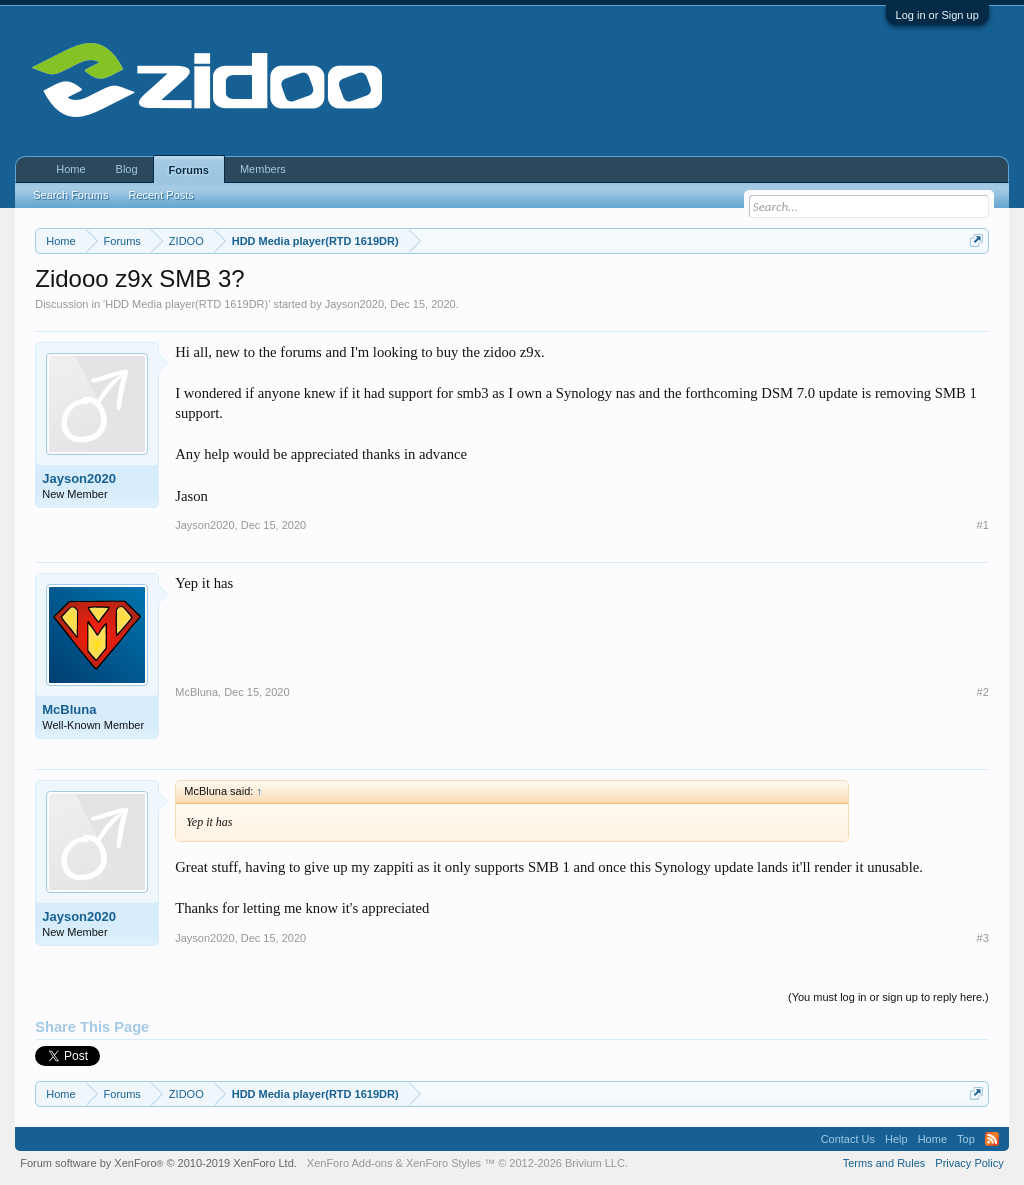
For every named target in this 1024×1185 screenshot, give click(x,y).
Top (966, 1139)
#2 (983, 692)
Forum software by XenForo (158, 1163)
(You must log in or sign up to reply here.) (888, 997)
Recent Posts (160, 195)
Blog (127, 169)
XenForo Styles (443, 1163)
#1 (983, 525)
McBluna (69, 709)
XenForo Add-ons (350, 1163)
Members (263, 169)
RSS (992, 1139)
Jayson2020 (354, 304)
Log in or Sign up (937, 15)
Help (896, 1139)
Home (70, 169)
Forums (189, 170)
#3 (983, 938)
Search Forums (70, 195)
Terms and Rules (884, 1163)
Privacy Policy (969, 1163)
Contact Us (848, 1139)
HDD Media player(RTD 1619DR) (186, 304)
